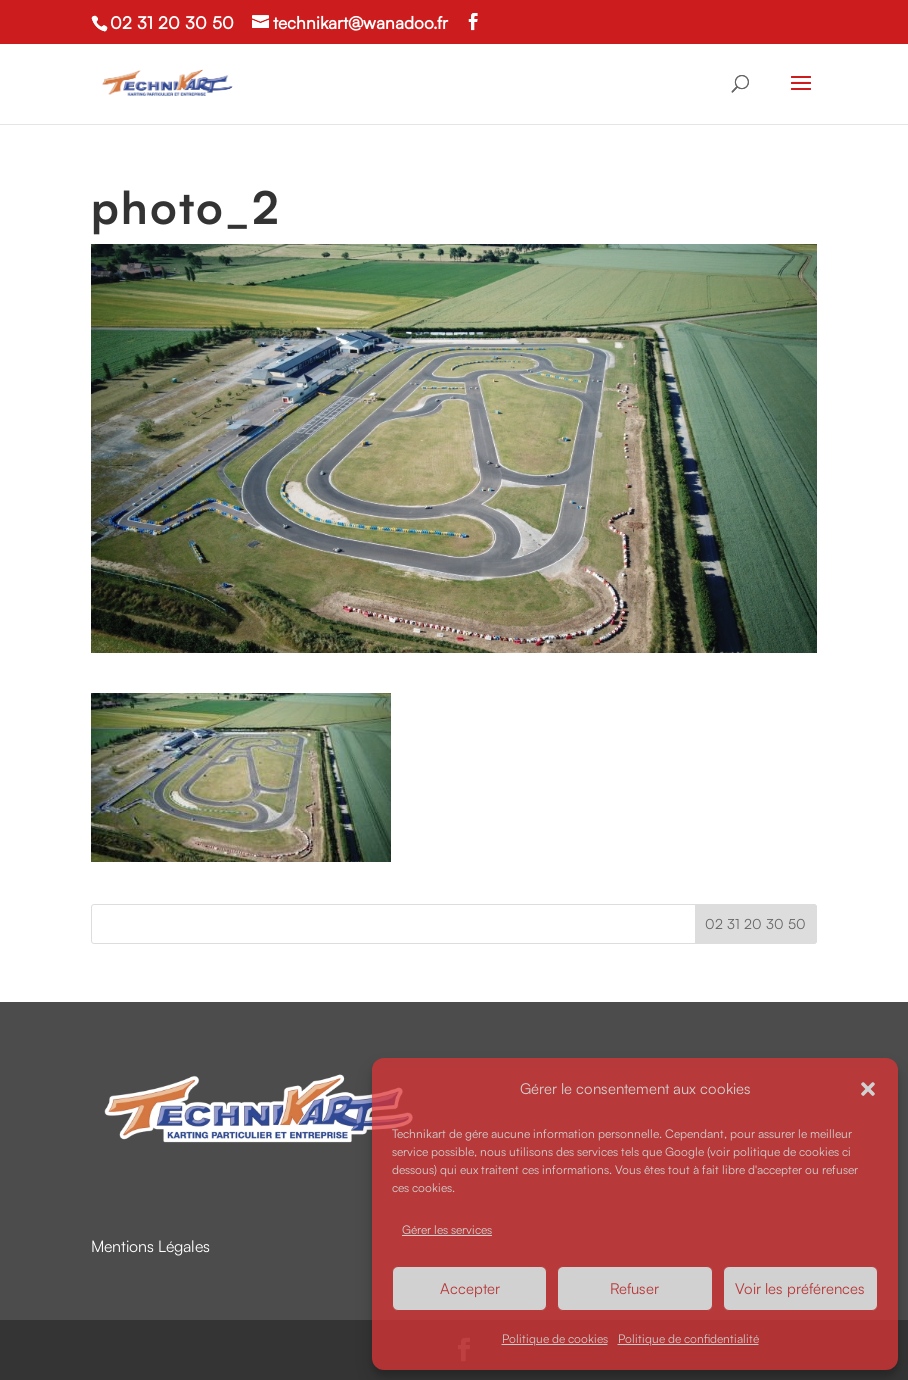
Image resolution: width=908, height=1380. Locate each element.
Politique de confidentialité (688, 1338)
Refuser (634, 1288)
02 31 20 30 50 (172, 22)
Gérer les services (447, 1229)
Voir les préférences (800, 1288)
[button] (868, 1089)
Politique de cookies (555, 1338)
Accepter (470, 1288)
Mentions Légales (150, 1246)
